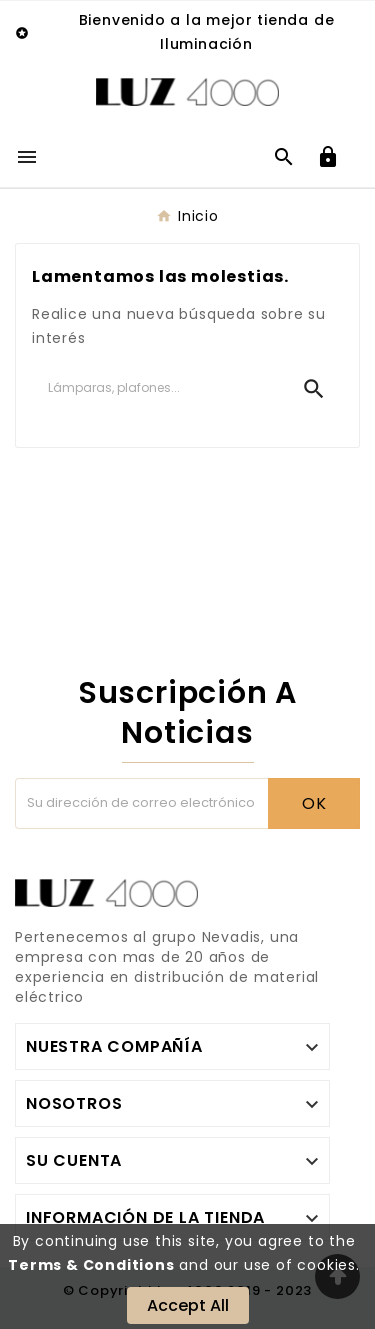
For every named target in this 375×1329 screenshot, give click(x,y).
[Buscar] (158, 388)
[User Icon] (328, 157)
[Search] (314, 389)
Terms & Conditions (91, 1265)
